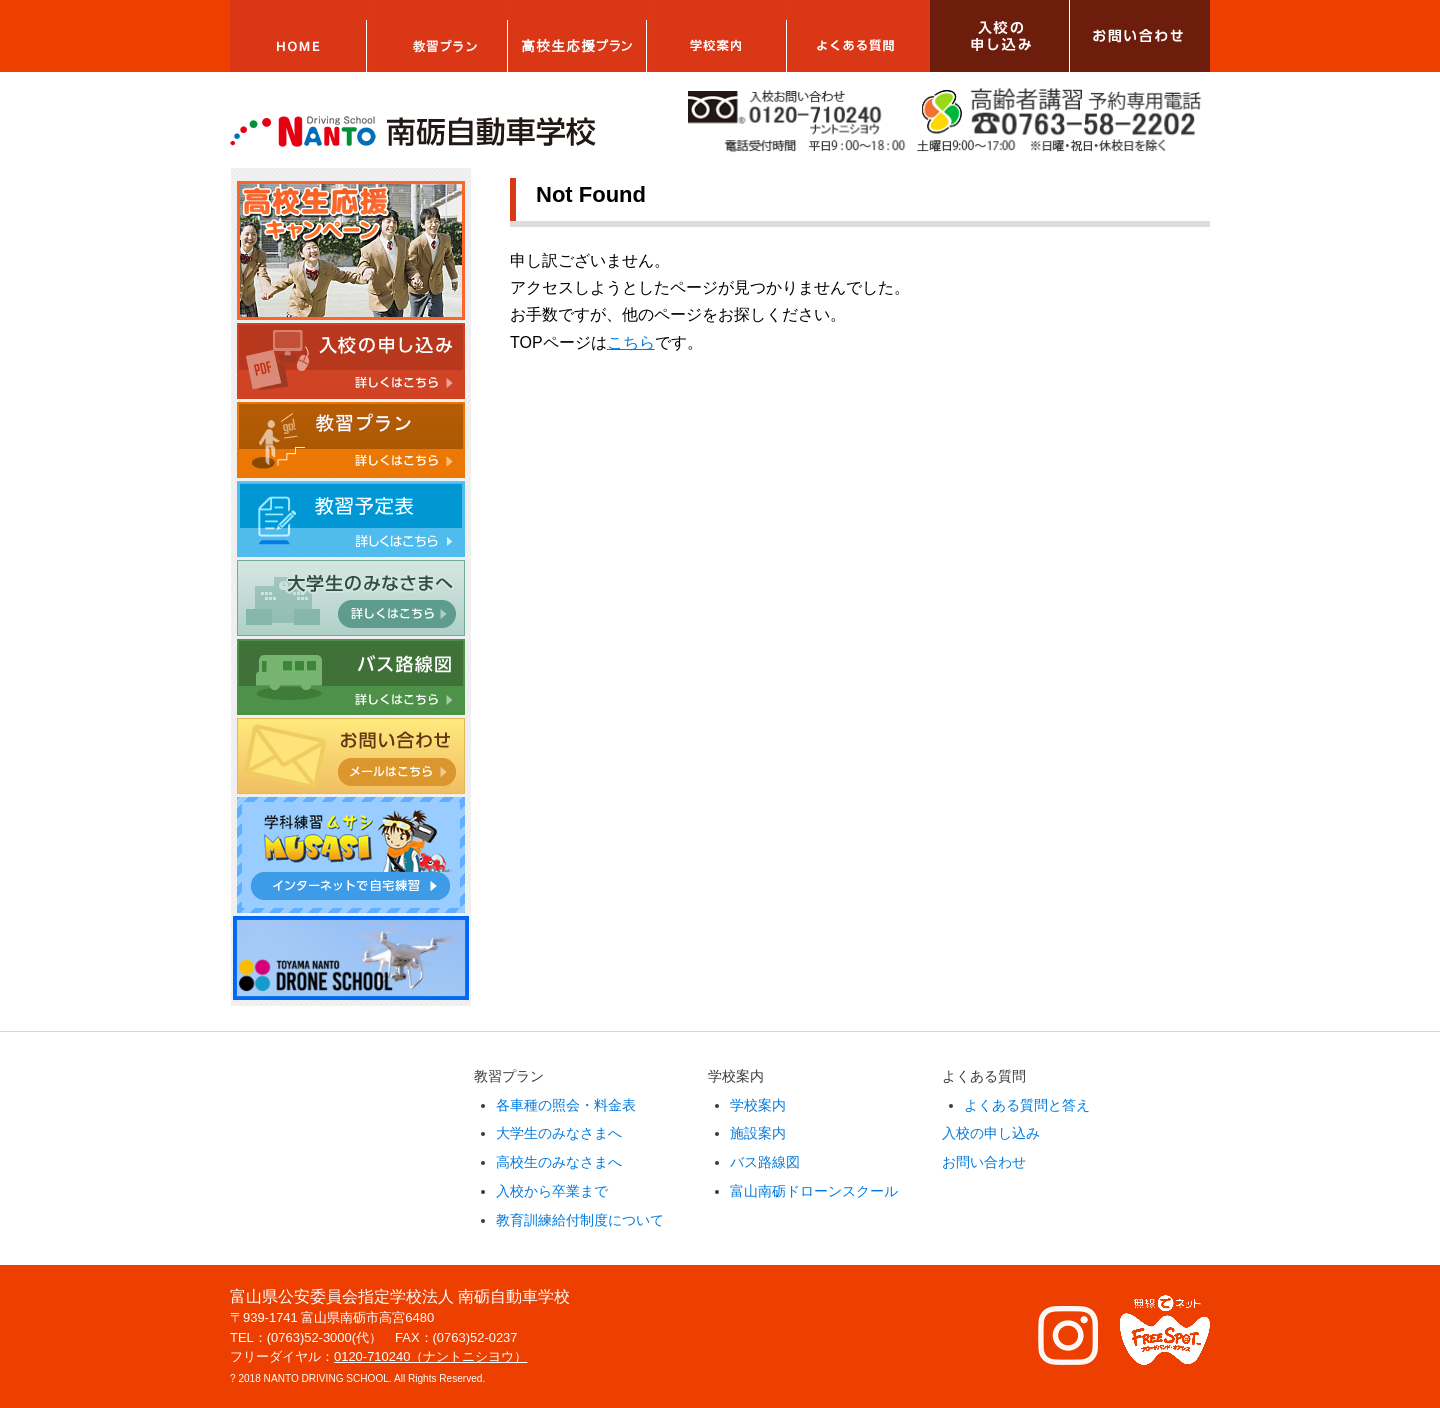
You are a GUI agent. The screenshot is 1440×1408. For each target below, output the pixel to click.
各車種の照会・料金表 (566, 1105)
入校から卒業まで (552, 1191)
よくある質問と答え (1027, 1105)
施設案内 (758, 1133)
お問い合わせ (984, 1162)
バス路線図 (765, 1162)
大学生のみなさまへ (559, 1133)
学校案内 (758, 1105)
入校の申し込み (991, 1133)
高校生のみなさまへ (559, 1162)
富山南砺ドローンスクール (814, 1191)
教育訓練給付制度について (580, 1220)
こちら (631, 342)
